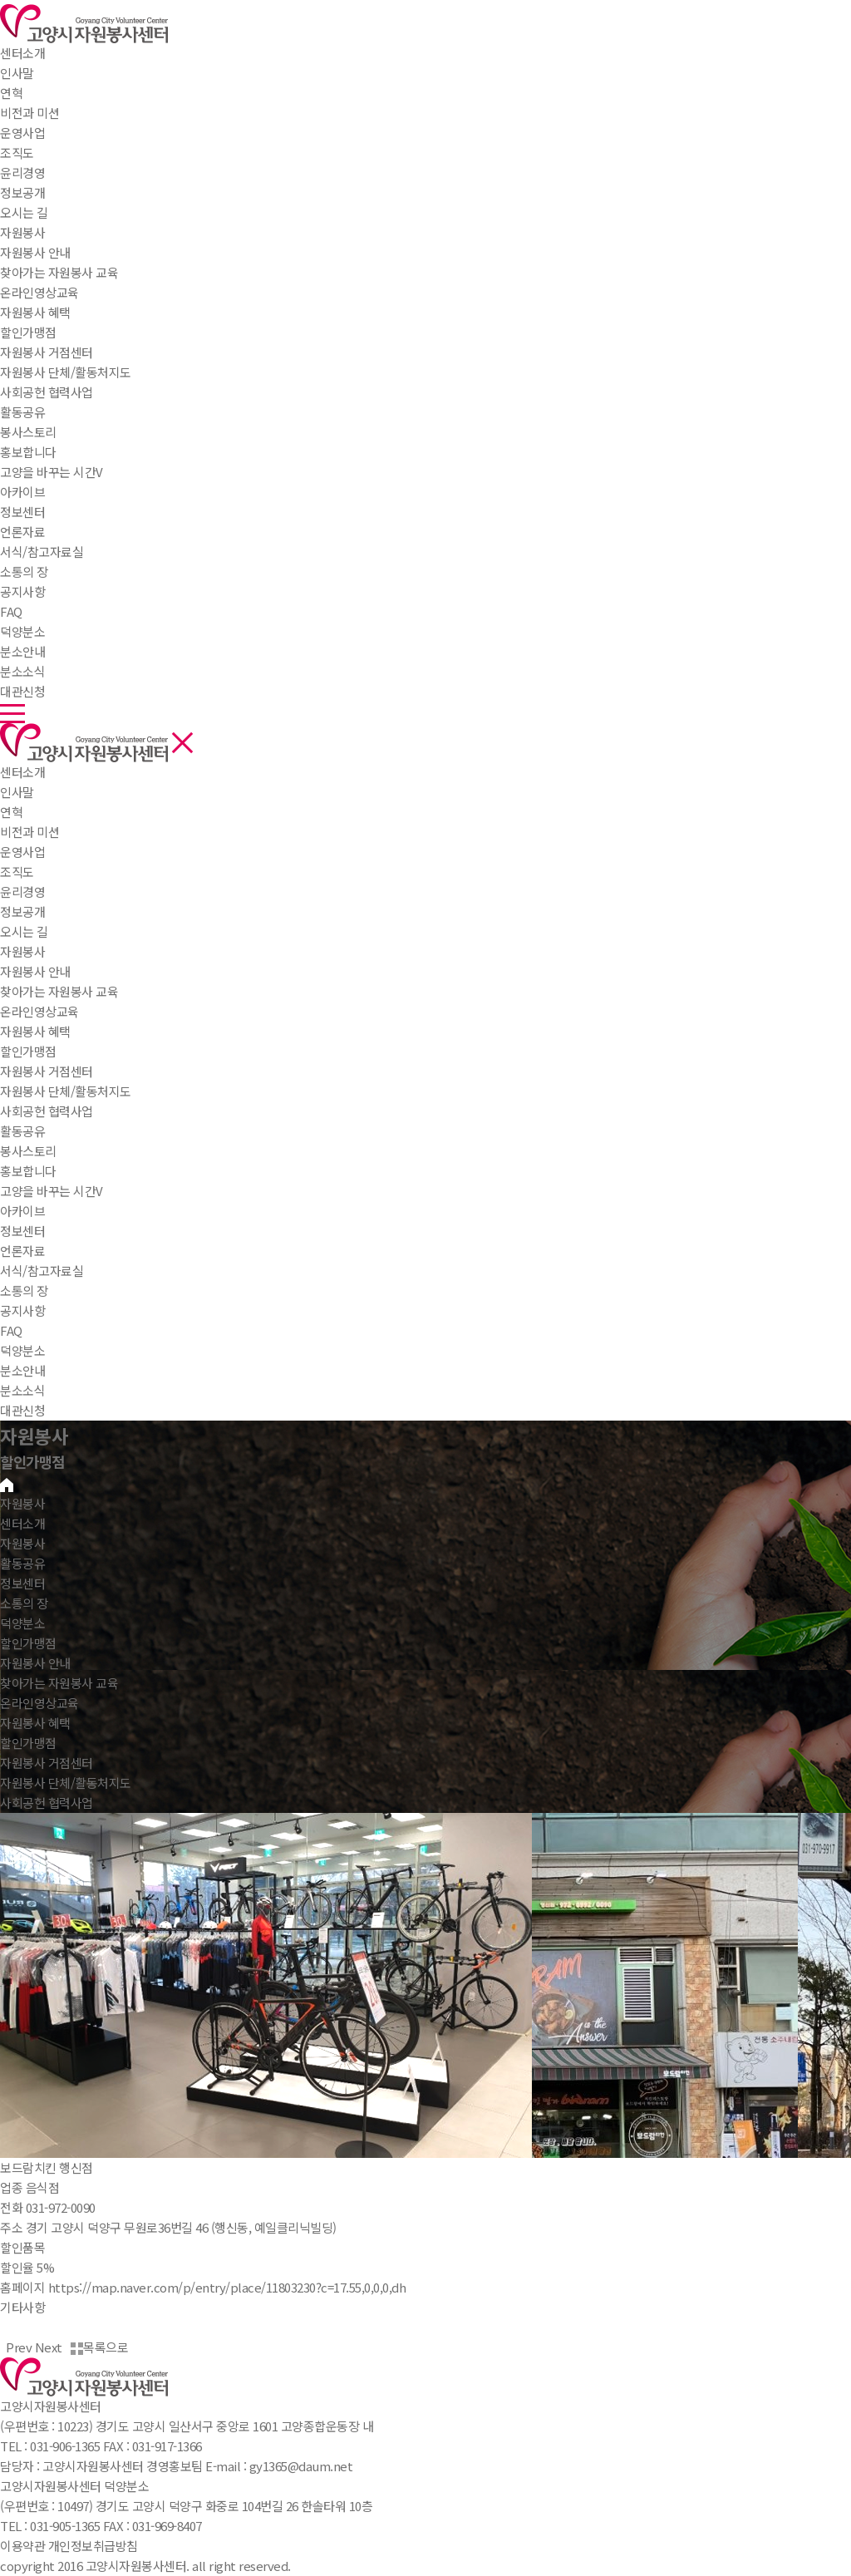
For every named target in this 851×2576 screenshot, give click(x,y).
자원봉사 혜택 (35, 1031)
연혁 (11, 811)
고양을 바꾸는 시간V (51, 1190)
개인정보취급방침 (93, 2545)
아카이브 (22, 1210)
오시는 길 (24, 931)
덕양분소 (22, 631)
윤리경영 (22, 891)
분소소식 (22, 1390)
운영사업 (22, 851)
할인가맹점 (28, 1051)
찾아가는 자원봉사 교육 (59, 991)
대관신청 (22, 1410)
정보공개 (22, 911)
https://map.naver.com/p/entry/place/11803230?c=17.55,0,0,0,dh (227, 2287)
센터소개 (22, 53)
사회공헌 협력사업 (46, 1111)
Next (51, 2347)
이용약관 (22, 2545)
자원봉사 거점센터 (46, 1071)
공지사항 (22, 1310)
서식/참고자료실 (41, 1270)
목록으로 (99, 2347)
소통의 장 (24, 571)
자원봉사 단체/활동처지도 (65, 1091)
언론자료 (22, 1250)
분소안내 (22, 1370)
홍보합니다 (28, 1171)
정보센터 (22, 511)
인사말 (17, 791)
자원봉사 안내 (35, 971)
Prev (16, 2347)
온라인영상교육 (39, 1011)
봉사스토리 (28, 1151)
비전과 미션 (29, 831)
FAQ (11, 1330)
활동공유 (22, 412)
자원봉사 (22, 232)
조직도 (17, 871)
